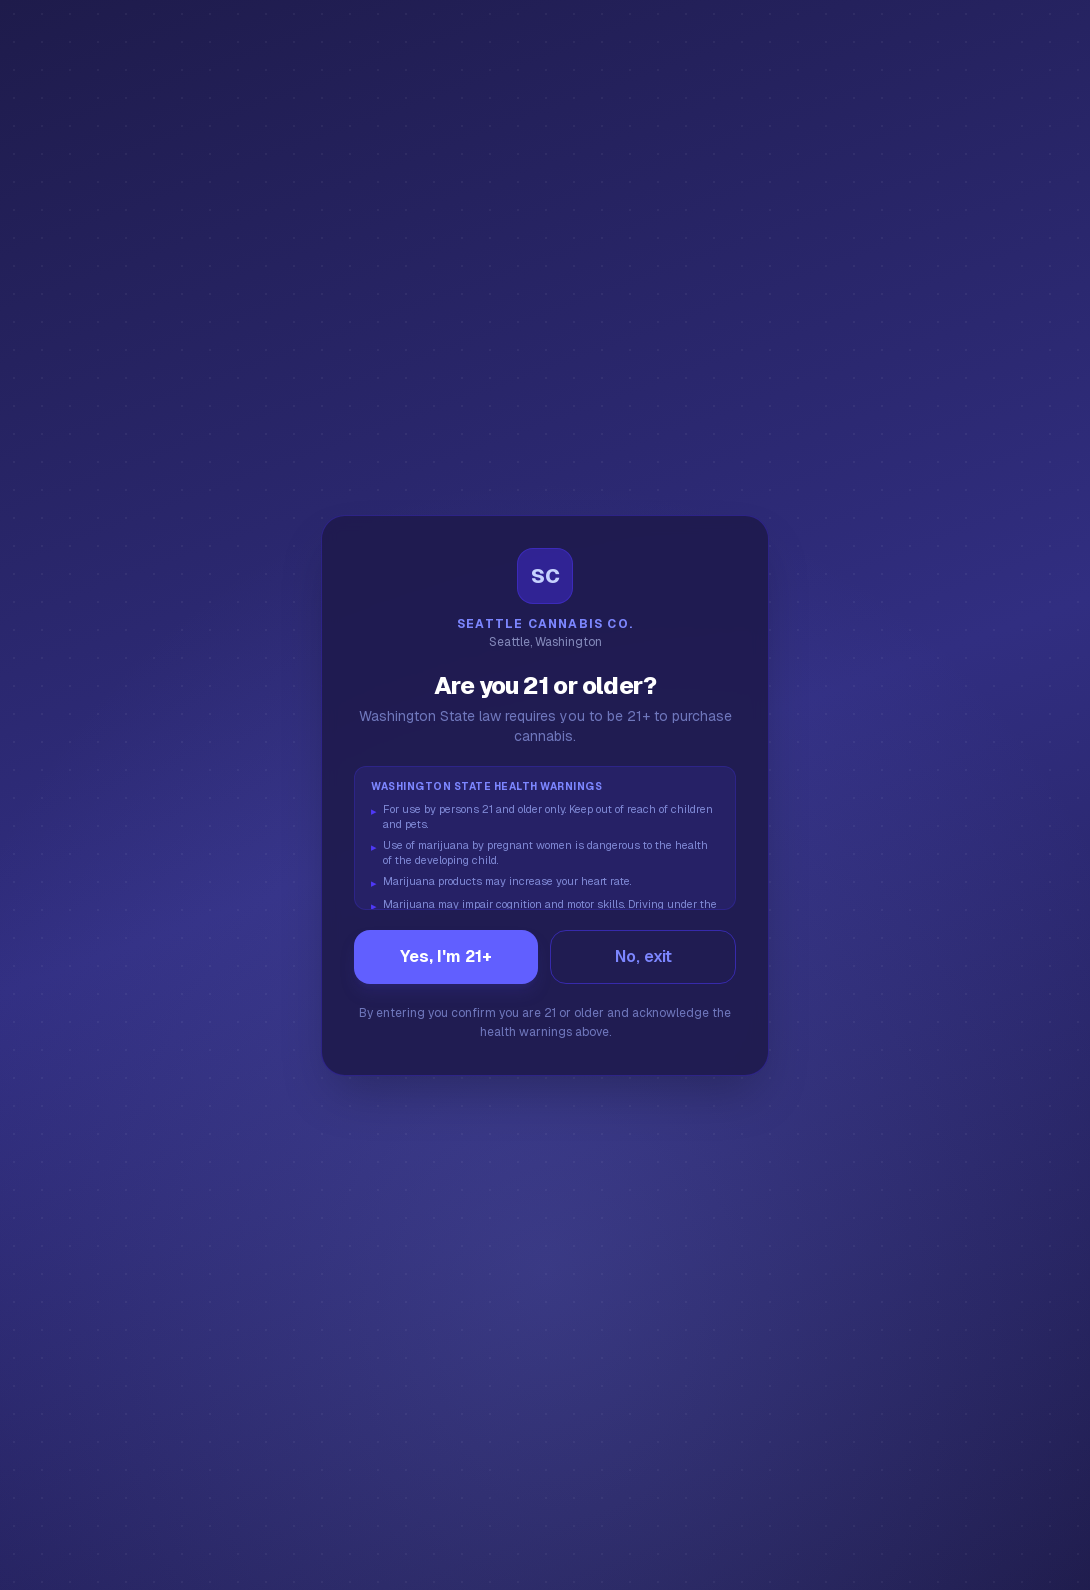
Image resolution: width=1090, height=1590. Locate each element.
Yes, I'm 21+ (446, 956)
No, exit (643, 956)
